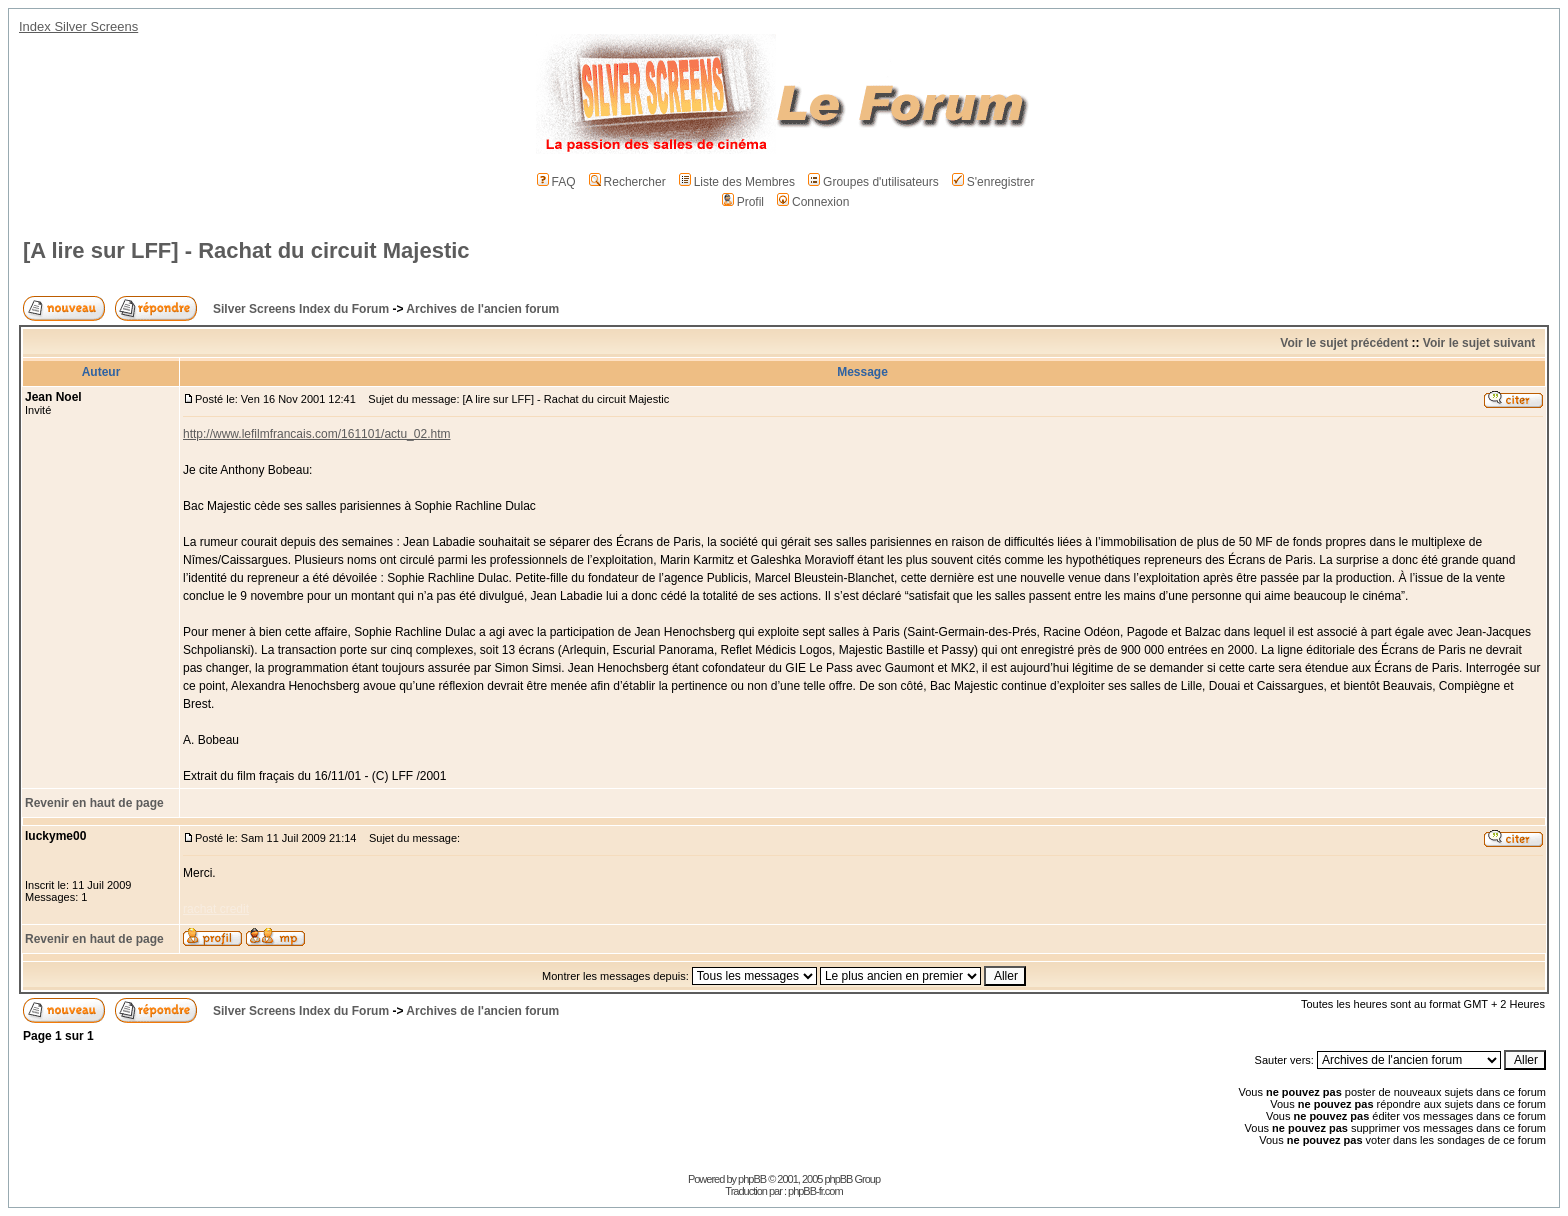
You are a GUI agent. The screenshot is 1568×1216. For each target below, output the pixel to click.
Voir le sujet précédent (1344, 343)
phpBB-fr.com (815, 1191)
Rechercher (627, 182)
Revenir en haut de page (94, 803)
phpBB (752, 1179)
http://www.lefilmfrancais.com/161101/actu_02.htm (316, 434)
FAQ (556, 182)
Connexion (813, 202)
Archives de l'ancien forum (482, 309)
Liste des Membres (737, 182)
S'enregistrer (993, 182)
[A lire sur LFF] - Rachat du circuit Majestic (246, 250)
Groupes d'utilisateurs (873, 182)
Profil (743, 202)
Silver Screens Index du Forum (301, 309)
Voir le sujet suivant (1479, 343)
